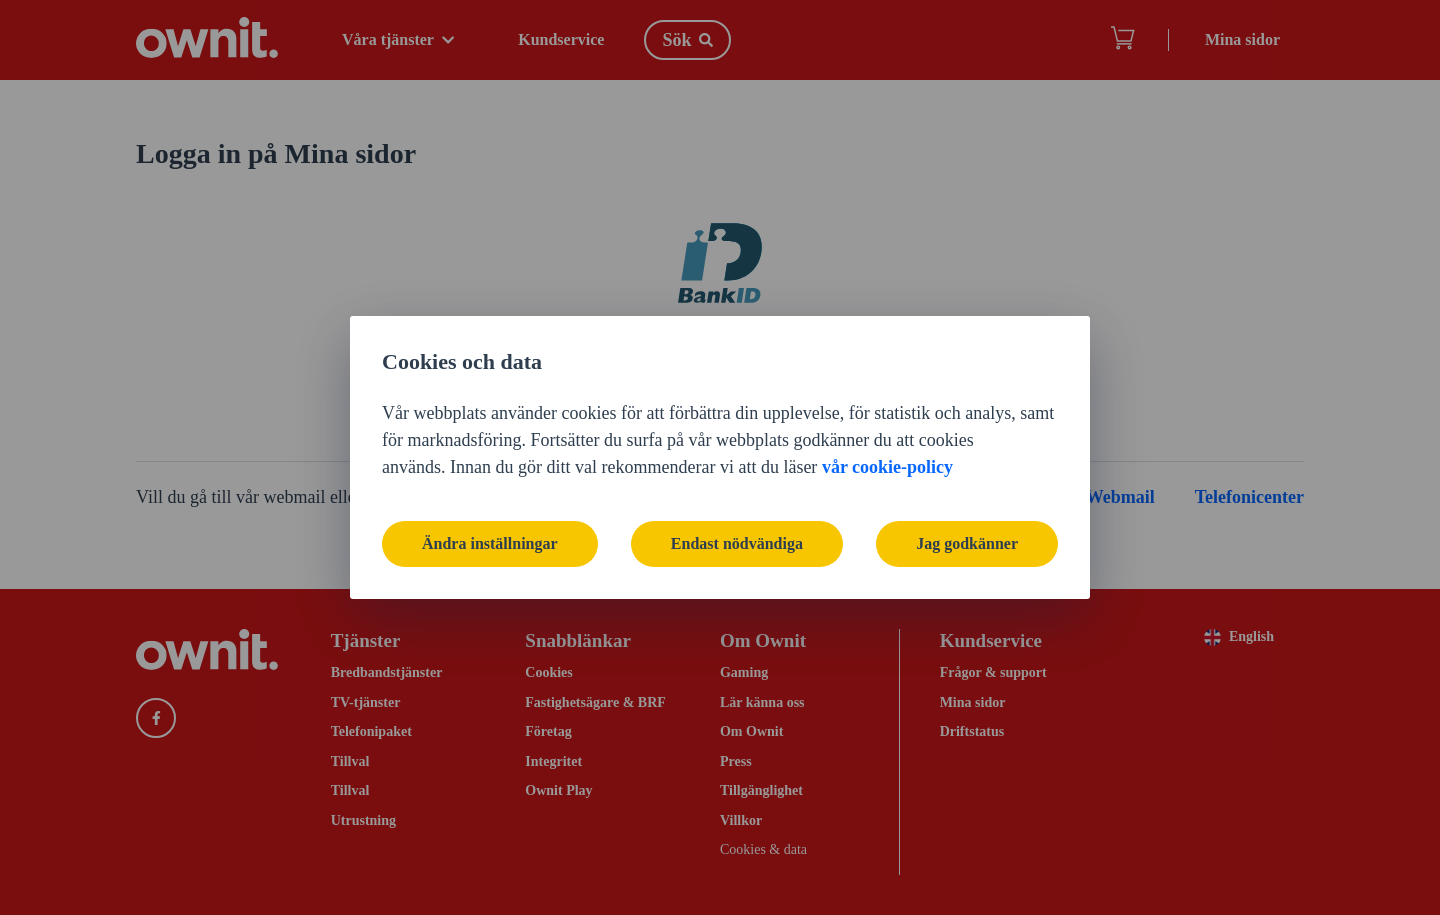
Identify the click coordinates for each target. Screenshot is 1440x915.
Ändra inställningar (490, 543)
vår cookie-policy (887, 467)
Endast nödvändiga (737, 543)
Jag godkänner (967, 543)
